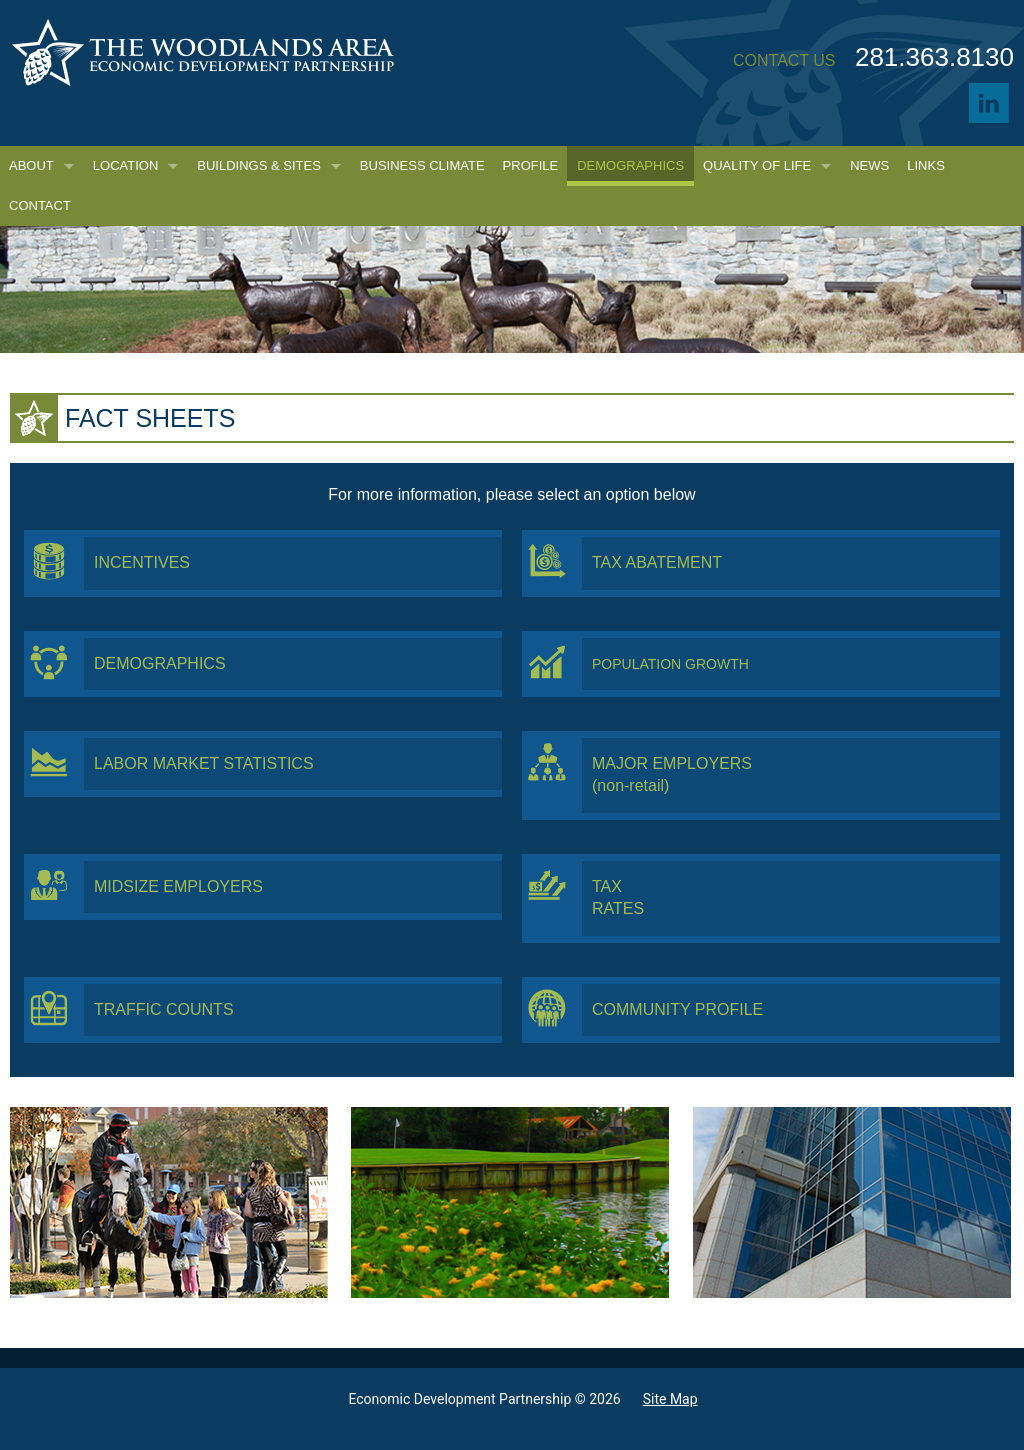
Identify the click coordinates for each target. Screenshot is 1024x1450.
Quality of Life (757, 165)
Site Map (670, 1399)
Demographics (630, 165)
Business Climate (422, 165)
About (31, 165)
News (869, 165)
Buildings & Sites (259, 165)
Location (126, 165)
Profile (531, 165)
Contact (40, 205)
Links (926, 165)
